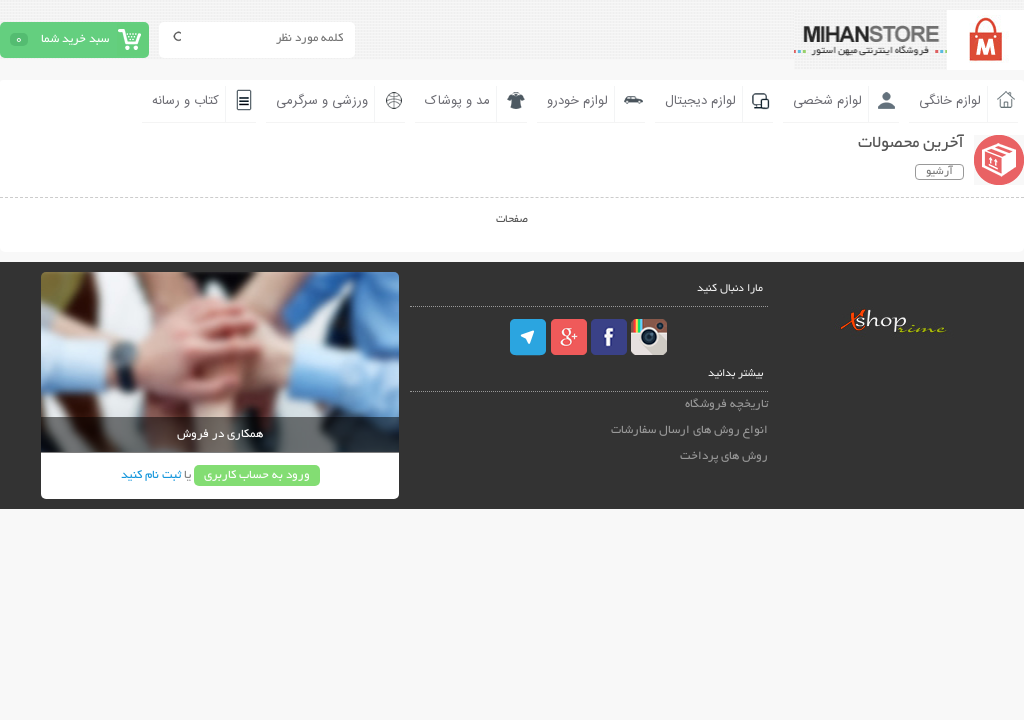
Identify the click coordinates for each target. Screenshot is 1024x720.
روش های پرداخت (724, 456)
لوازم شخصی (827, 101)
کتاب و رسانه (185, 101)
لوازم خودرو (577, 101)
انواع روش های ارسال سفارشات (689, 430)
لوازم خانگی (950, 101)
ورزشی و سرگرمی (322, 101)
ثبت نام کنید (151, 475)
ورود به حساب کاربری (257, 475)
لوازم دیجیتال (700, 101)
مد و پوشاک (457, 101)
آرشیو (939, 172)
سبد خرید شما (75, 39)
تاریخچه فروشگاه (726, 404)
